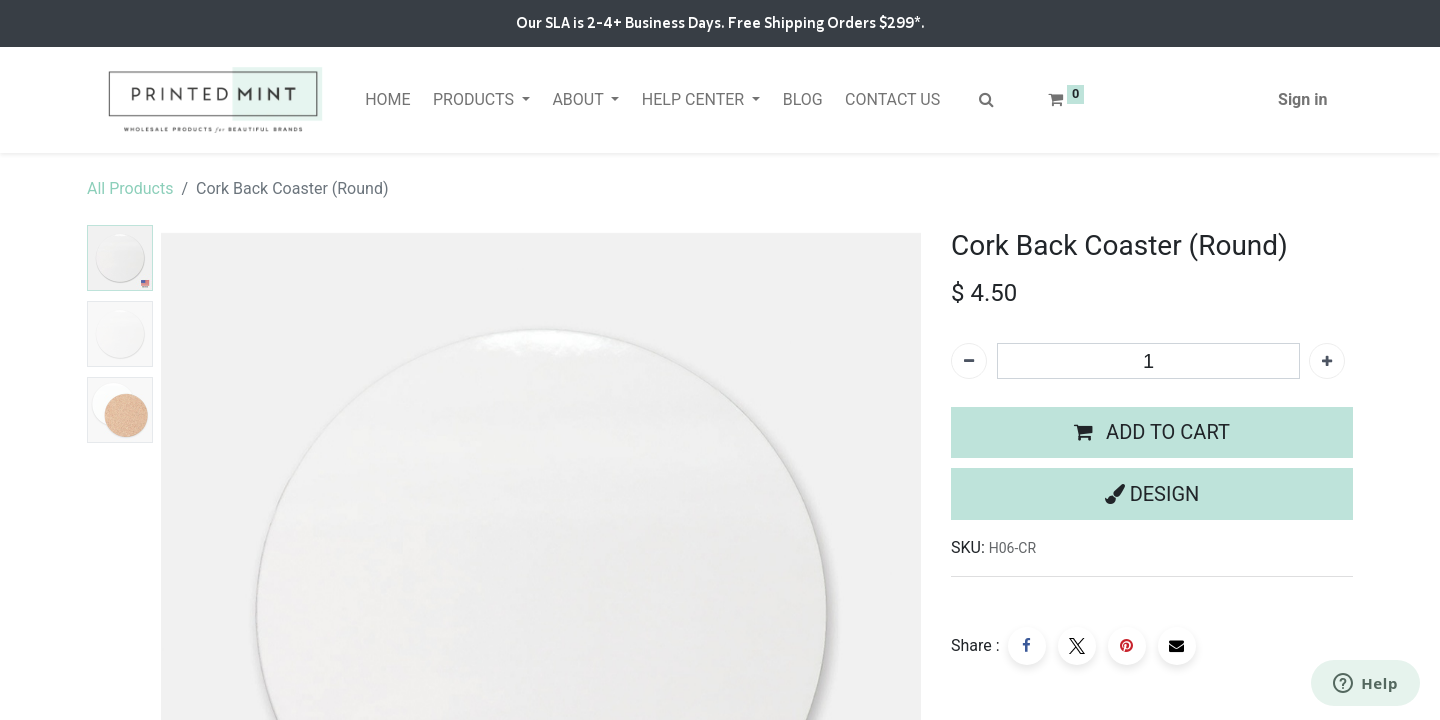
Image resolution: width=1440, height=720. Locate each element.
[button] (1152, 433)
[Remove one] (969, 361)
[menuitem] (388, 100)
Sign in (1302, 99)
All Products (130, 188)
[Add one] (1327, 361)
